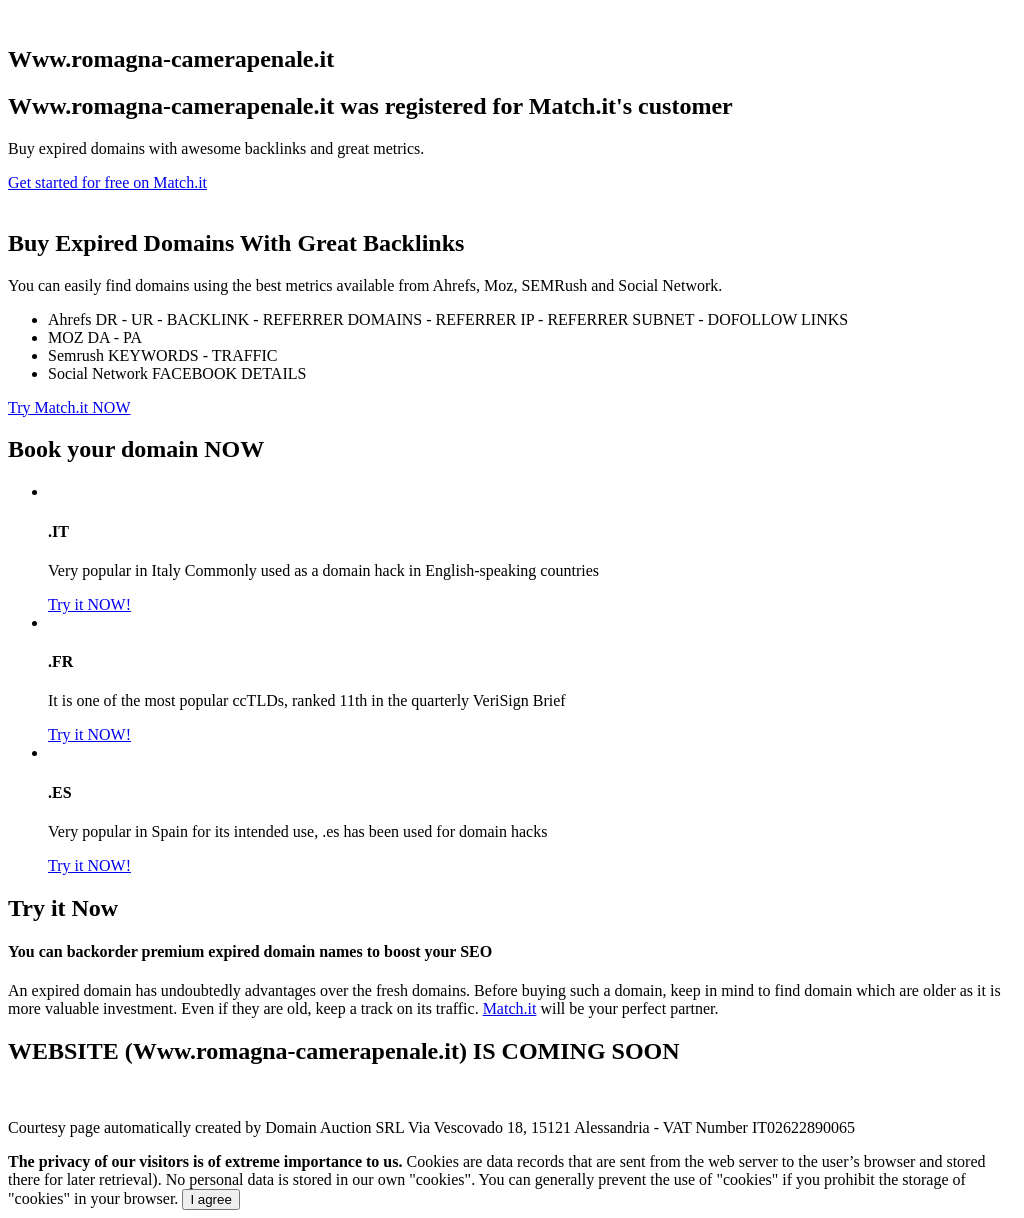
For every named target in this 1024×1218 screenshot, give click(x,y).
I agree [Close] (211, 1199)
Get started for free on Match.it (107, 182)
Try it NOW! (89, 604)
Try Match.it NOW (69, 407)
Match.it (510, 1008)
